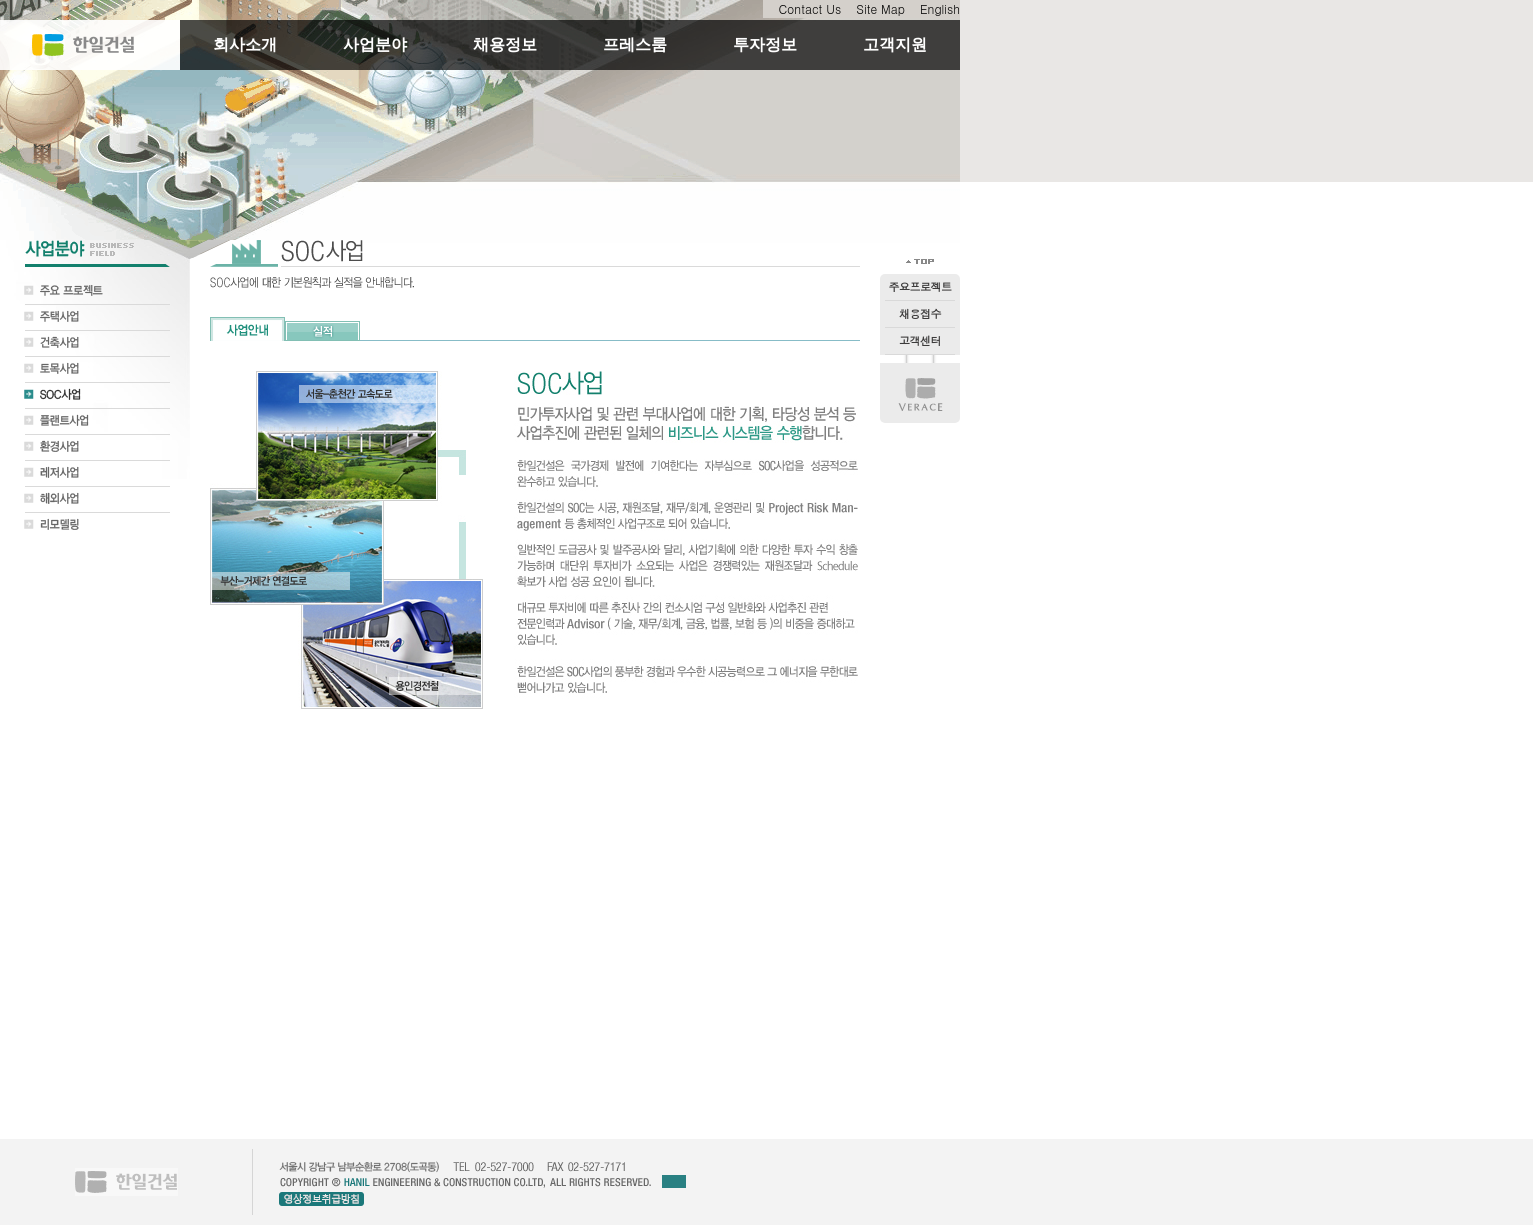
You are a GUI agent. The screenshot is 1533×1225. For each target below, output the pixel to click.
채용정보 (505, 44)
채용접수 (920, 313)
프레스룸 (635, 44)
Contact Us (809, 8)
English (940, 8)
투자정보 (765, 44)
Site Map (880, 8)
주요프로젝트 (920, 286)
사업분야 (375, 44)
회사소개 (245, 44)
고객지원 (895, 44)
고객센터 (920, 340)
